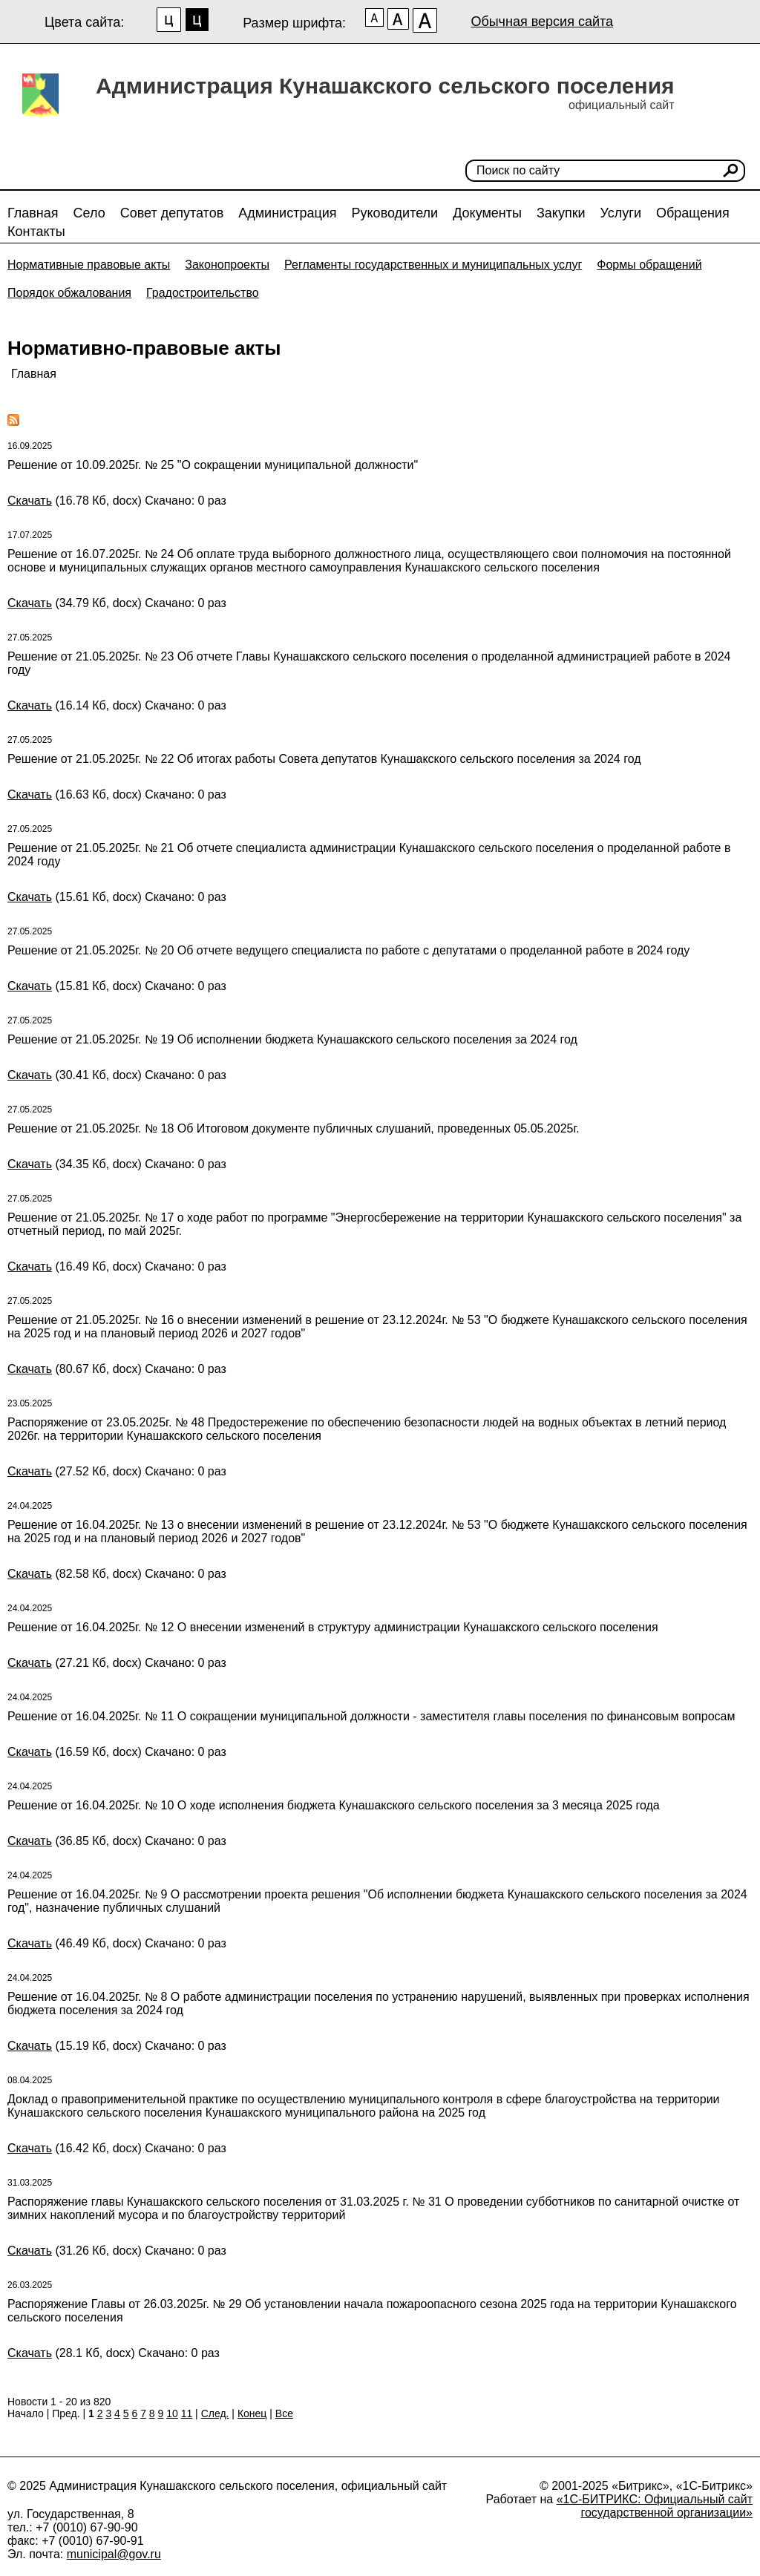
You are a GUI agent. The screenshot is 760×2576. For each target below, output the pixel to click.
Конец (252, 2413)
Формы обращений (649, 264)
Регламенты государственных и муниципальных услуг (433, 264)
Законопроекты (227, 264)
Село (89, 213)
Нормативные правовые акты (88, 264)
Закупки (561, 213)
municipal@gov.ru (114, 2554)
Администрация (287, 213)
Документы (487, 213)
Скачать (29, 500)
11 (187, 2413)
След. (215, 2413)
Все (284, 2413)
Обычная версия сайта (542, 21)
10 (172, 2413)
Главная (33, 213)
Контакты (36, 231)
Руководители (395, 213)
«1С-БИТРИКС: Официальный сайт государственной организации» (655, 2506)
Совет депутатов (172, 213)
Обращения (693, 213)
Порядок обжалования (69, 292)
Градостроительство (202, 292)
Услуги (620, 213)
